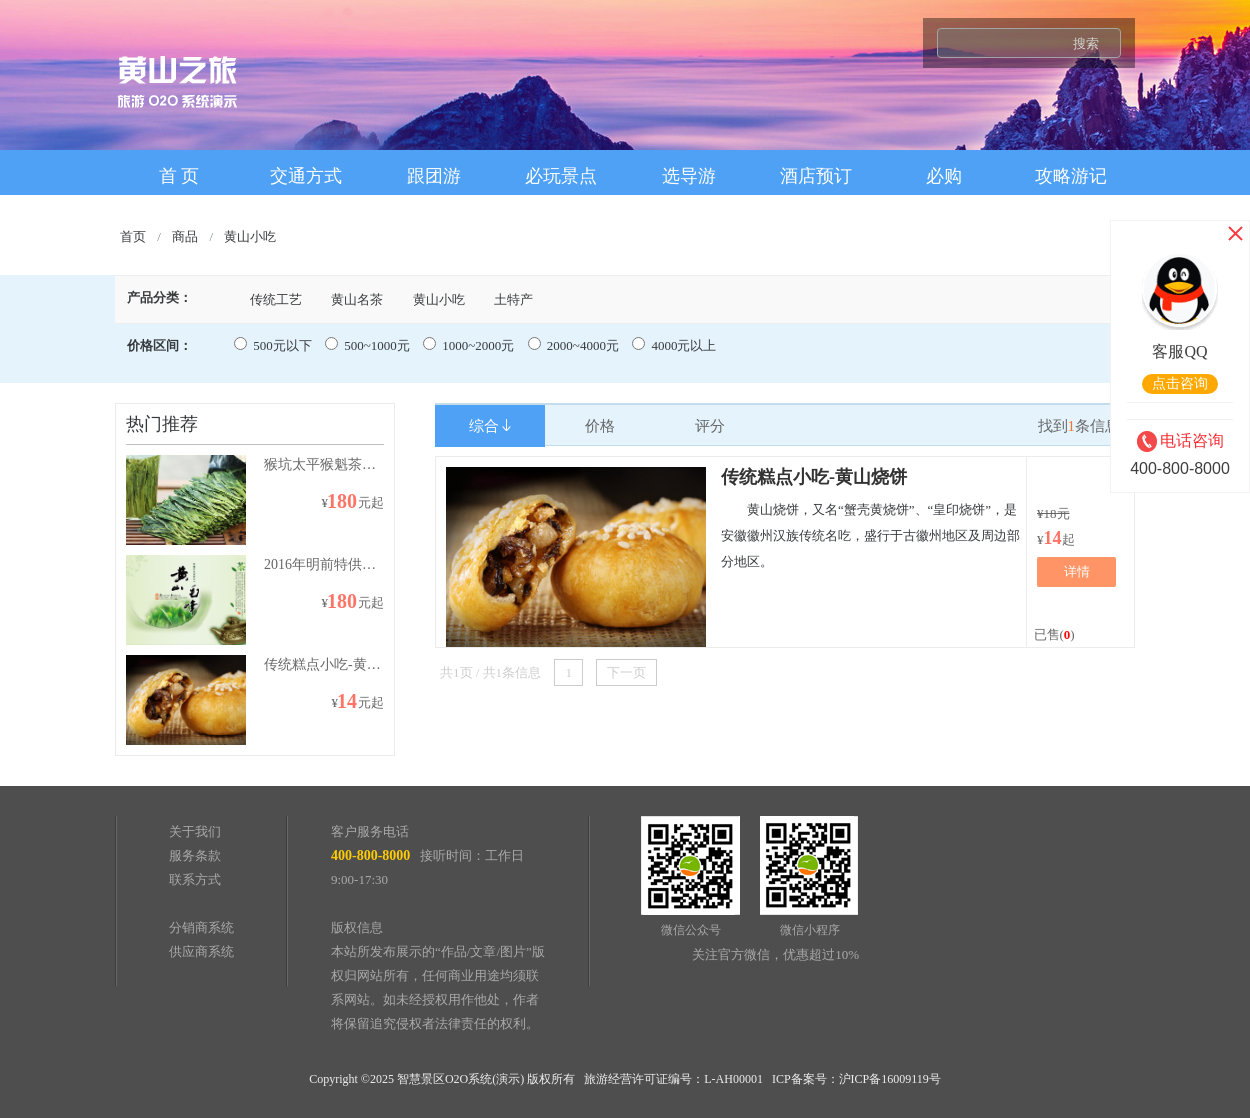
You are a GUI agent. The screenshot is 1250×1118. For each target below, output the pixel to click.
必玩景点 (561, 176)
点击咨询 (1180, 383)
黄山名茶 (357, 299)
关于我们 (195, 831)
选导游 (689, 176)
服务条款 (195, 855)
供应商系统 (201, 951)
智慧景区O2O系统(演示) (460, 1079)
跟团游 (434, 176)
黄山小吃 (250, 236)
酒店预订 (816, 176)
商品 (185, 236)
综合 (490, 426)
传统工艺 (276, 299)
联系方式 (195, 879)
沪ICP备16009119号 (890, 1079)
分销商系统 (201, 927)
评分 (710, 426)
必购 (944, 176)
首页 (133, 236)
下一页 (626, 672)
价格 (600, 426)
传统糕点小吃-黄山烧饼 (814, 477)
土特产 (513, 299)
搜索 (1086, 43)
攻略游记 (1071, 176)
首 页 (179, 176)
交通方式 (306, 176)
